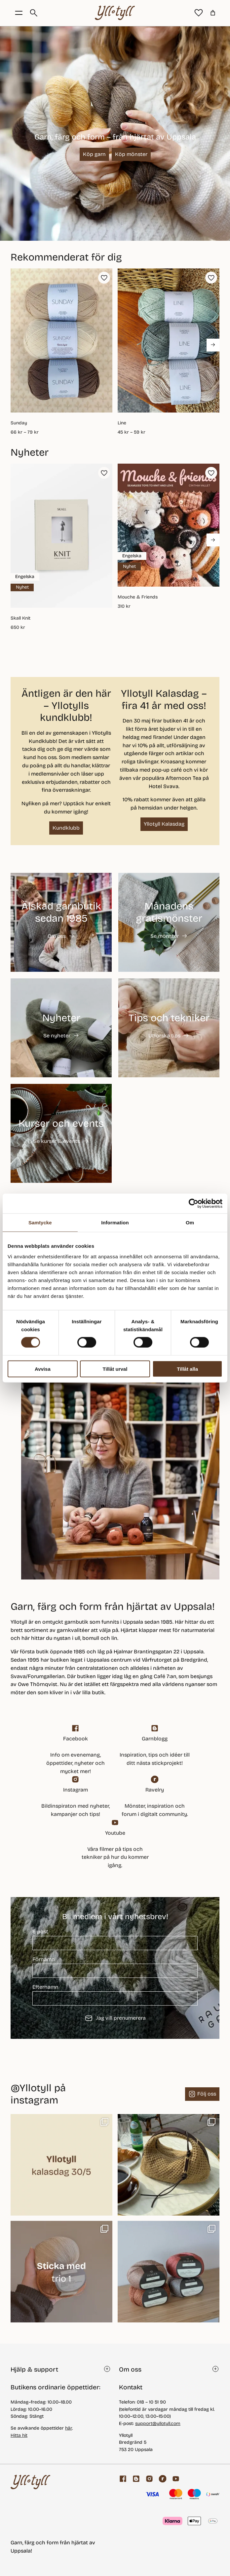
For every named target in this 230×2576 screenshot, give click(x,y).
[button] (104, 278)
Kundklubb (66, 828)
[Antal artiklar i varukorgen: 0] (212, 12)
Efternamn (115, 1995)
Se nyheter (56, 1035)
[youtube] (115, 1844)
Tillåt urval (115, 1368)
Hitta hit (19, 2435)
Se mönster (164, 936)
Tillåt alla (187, 1368)
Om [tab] (190, 1222)
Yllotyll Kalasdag (164, 824)
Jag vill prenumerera (115, 2018)
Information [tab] (115, 1222)
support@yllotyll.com (157, 2423)
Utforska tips (164, 1035)
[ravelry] (155, 1796)
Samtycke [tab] (40, 1222)
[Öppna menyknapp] (19, 13)
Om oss (57, 936)
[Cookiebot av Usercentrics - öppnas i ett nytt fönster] (193, 1204)
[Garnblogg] (155, 1745)
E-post (115, 1939)
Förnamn (115, 1967)
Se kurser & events (56, 1141)
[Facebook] (75, 1749)
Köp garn (94, 154)
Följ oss (206, 2094)
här (68, 2428)
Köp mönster (131, 154)
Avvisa (43, 1368)
